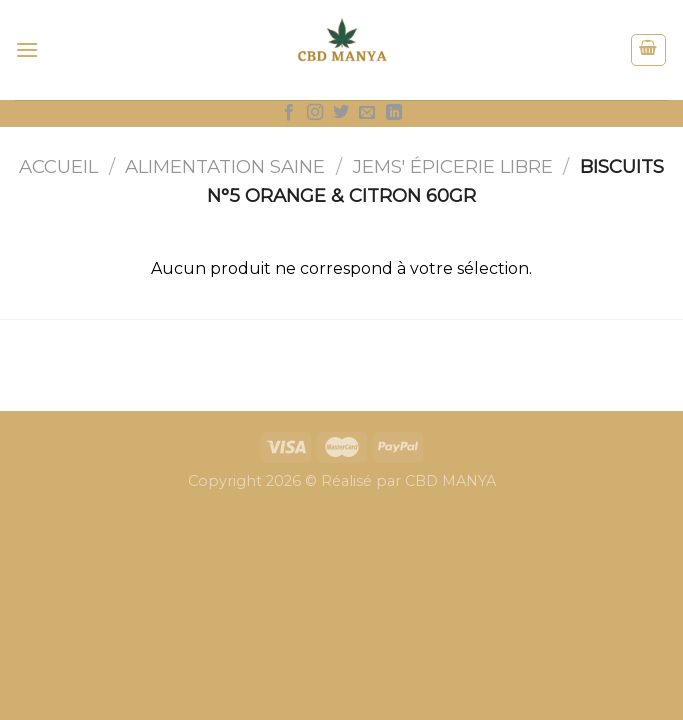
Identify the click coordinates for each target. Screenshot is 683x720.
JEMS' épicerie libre (453, 166)
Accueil (58, 166)
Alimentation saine (225, 166)
